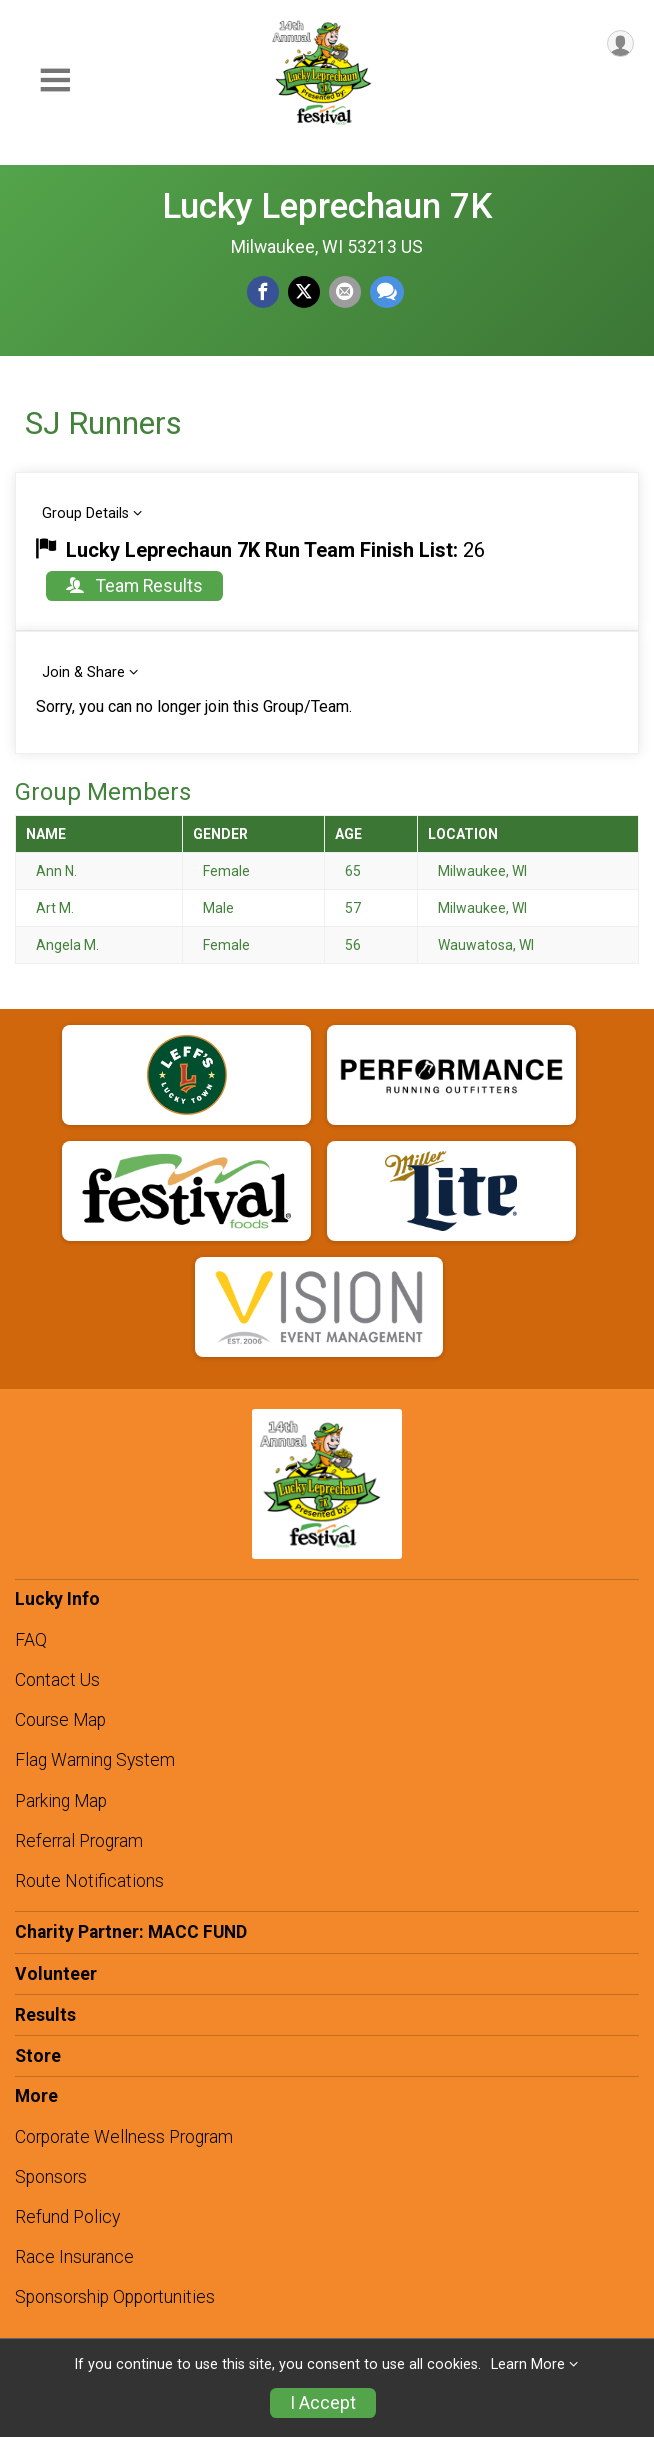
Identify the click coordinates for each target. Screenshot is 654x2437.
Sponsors (51, 2177)
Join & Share (83, 672)
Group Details (85, 513)
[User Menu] (620, 43)
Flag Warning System (95, 1760)
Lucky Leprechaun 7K (327, 206)
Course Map (60, 1720)
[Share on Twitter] (304, 292)
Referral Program (79, 1841)
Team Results (134, 586)
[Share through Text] (387, 292)
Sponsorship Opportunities (115, 2297)
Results (45, 2015)
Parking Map (61, 1801)
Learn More (528, 2364)
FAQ (31, 1640)
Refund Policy (67, 2217)
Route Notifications (89, 1881)
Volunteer (56, 1974)
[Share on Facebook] (263, 292)
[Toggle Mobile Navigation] (55, 80)
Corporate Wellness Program (124, 2137)
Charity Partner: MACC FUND (131, 1932)
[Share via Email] (345, 292)
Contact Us (57, 1680)
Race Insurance (74, 2257)
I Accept (323, 2403)
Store (38, 2056)
